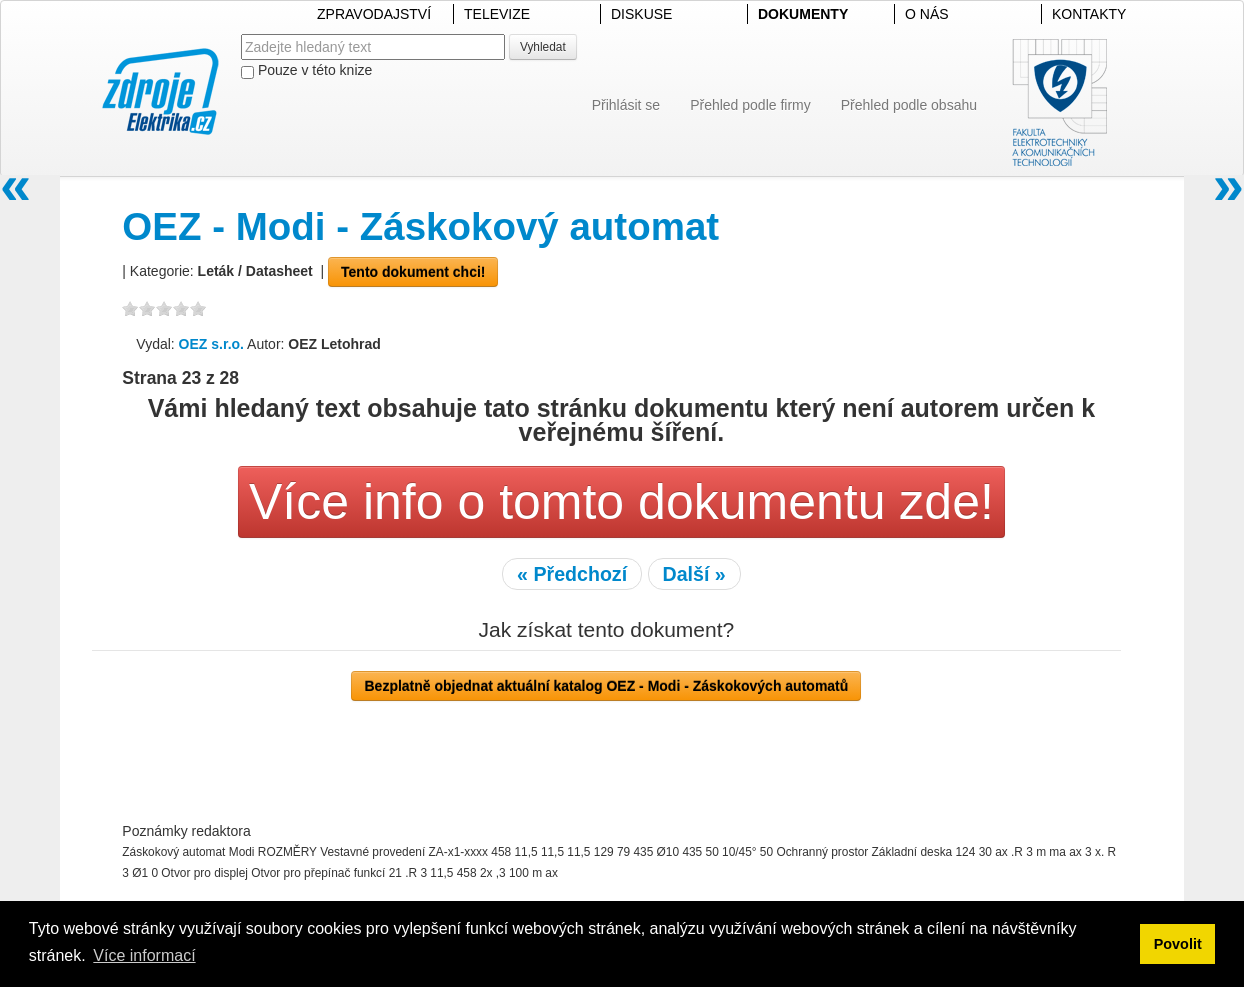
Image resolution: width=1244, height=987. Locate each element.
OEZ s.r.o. (211, 344)
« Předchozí (572, 574)
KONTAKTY (1089, 14)
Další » (694, 574)
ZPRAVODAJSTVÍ (374, 14)
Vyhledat (543, 47)
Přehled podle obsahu (909, 105)
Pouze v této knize (306, 70)
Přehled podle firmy (750, 105)
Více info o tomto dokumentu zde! (621, 502)
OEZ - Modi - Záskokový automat (420, 226)
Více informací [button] (144, 955)
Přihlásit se (626, 105)
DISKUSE (641, 14)
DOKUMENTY (803, 14)
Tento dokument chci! (413, 272)
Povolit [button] (1178, 944)
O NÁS (927, 14)
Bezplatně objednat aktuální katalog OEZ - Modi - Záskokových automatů (606, 686)
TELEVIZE (497, 14)
